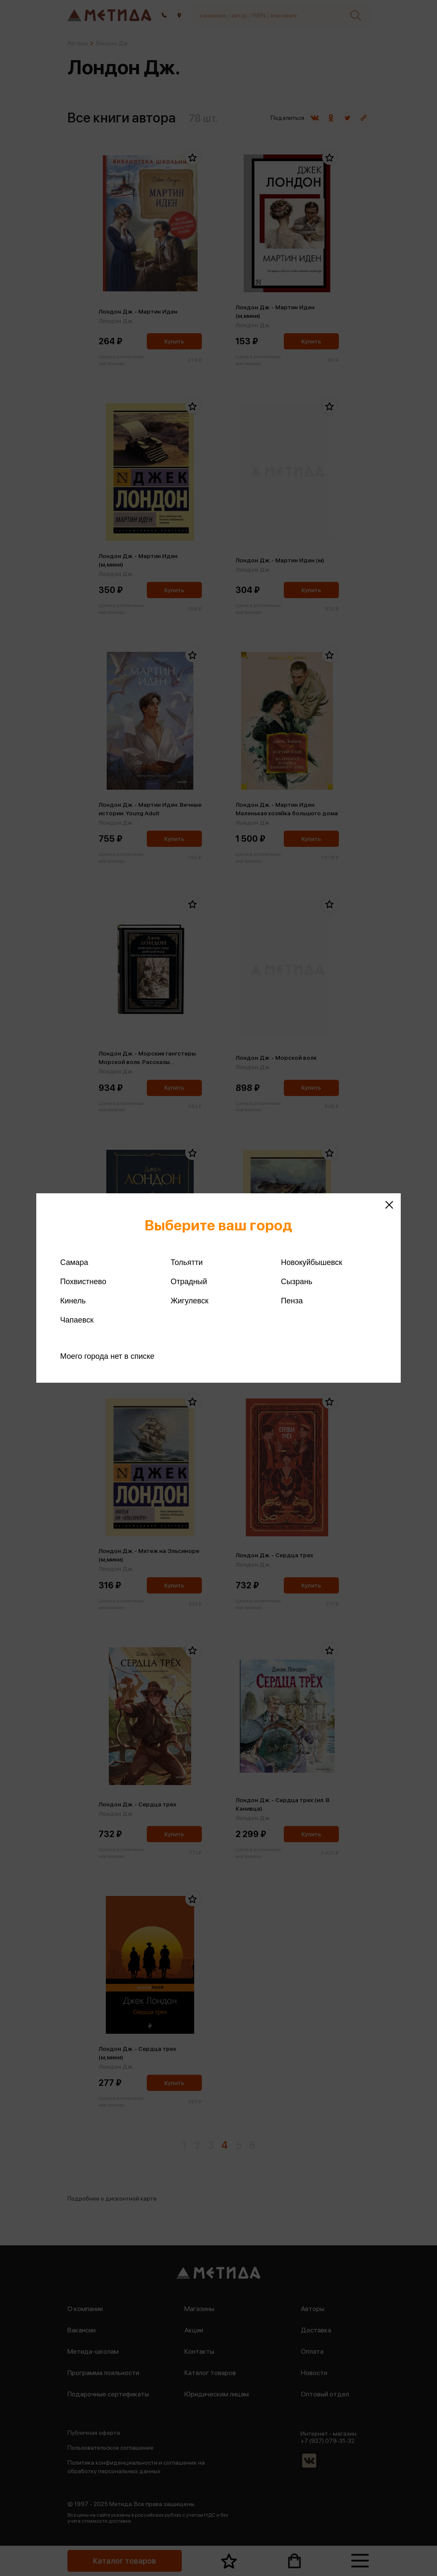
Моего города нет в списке (107, 1356)
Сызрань (296, 1281)
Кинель (73, 1301)
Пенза (292, 1301)
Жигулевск (190, 1301)
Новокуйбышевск (311, 1262)
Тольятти (187, 1262)
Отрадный (189, 1281)
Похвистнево (83, 1281)
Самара (74, 1262)
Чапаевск (76, 1320)
